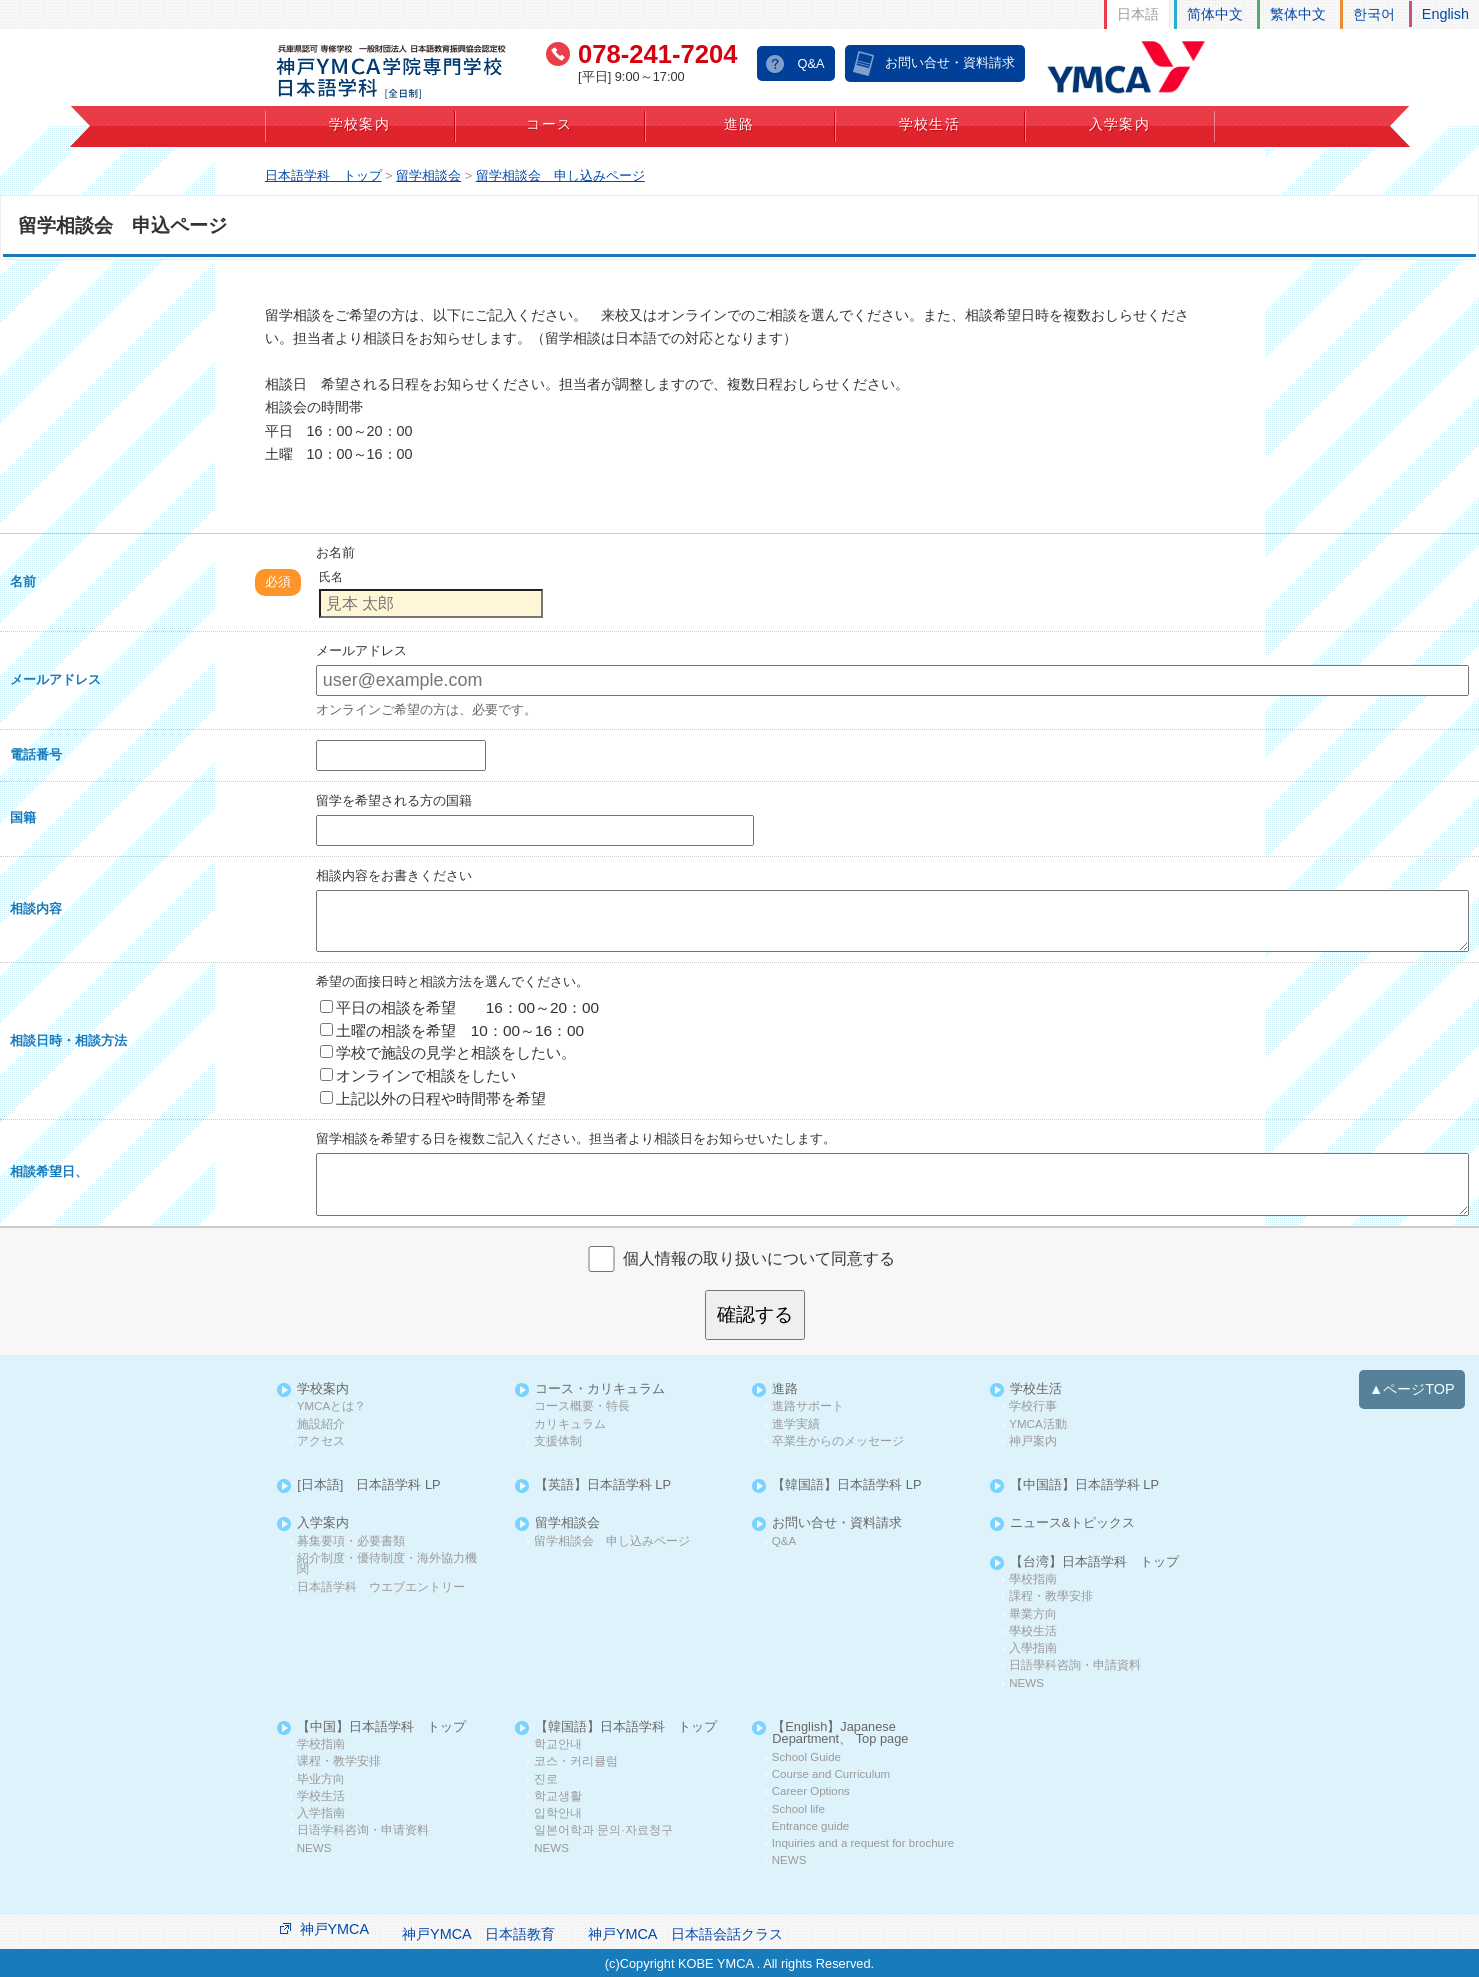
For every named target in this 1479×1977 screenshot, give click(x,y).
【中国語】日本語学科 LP (1084, 1485)
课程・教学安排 (339, 1761)
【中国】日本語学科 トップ (381, 1727)
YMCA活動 (1037, 1424)
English (1445, 14)
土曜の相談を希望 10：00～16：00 (452, 1030)
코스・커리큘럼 (576, 1761)
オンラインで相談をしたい (418, 1075)
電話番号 (36, 754)
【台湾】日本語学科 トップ (1094, 1562)
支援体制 (558, 1441)
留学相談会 (567, 1523)
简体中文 (1215, 14)
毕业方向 (321, 1779)
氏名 (331, 577)
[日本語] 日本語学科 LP (368, 1485)
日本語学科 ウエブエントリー (381, 1587)
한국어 (1374, 14)
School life (798, 1809)
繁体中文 (1298, 14)
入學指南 (1033, 1648)
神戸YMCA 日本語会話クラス (685, 1934)
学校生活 (930, 124)
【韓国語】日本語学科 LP (846, 1485)
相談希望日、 (49, 1171)
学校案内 (360, 124)
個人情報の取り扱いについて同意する (759, 1257)
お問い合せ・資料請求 (950, 62)
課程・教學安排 (1051, 1596)
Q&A (810, 63)
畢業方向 (1033, 1614)
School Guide (806, 1757)
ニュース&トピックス (1073, 1523)
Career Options (811, 1791)
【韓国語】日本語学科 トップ (626, 1727)
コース (549, 124)
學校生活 (1033, 1631)
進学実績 (796, 1424)
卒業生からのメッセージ (838, 1441)
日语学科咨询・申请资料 (363, 1830)
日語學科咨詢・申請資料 (1075, 1665)
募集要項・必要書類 (351, 1541)
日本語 (1138, 14)
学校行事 (1033, 1406)
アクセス (321, 1441)
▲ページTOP (1412, 1389)
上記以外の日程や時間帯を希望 (433, 1098)
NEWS (1026, 1683)
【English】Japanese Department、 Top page (840, 1734)
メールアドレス (55, 679)
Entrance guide (810, 1826)
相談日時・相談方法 (68, 1040)
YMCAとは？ (331, 1406)
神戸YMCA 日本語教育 (478, 1934)
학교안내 (558, 1744)
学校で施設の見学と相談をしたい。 (448, 1052)
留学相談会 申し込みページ (612, 1541)
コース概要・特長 (582, 1406)
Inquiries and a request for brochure (863, 1843)
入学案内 (1120, 124)
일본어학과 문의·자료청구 (603, 1830)
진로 (546, 1779)
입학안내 (558, 1813)
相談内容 (36, 908)
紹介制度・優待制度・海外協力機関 (387, 1564)
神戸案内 (1033, 1441)
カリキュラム (570, 1424)
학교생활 (558, 1796)
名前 (23, 581)
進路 (739, 124)
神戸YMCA (335, 1929)
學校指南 (1033, 1579)
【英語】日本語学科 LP (603, 1485)
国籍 (23, 817)
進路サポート (808, 1406)
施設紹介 (321, 1424)
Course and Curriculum (831, 1774)
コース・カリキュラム (600, 1389)
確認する (755, 1314)
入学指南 (321, 1813)
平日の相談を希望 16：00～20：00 (459, 1007)
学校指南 (321, 1744)
